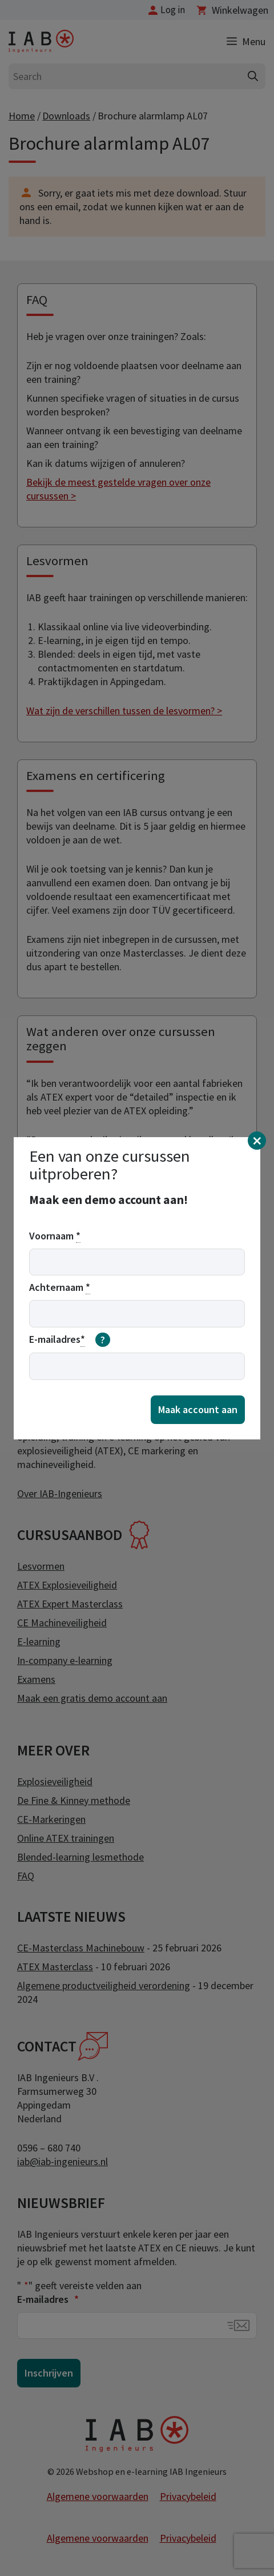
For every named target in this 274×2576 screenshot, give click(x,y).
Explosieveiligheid (54, 1781)
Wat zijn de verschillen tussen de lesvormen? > (124, 710)
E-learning (39, 1641)
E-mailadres (48, 2299)
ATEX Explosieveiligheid (67, 1584)
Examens (36, 1679)
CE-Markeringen (51, 1819)
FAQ (25, 1875)
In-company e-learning (64, 1660)
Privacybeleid (188, 2496)
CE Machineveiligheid (62, 1622)
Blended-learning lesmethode (80, 1856)
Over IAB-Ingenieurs (59, 1493)
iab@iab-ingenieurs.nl (62, 2161)
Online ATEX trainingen (65, 1838)
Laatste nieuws (71, 1917)
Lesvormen (41, 1566)
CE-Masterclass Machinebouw (80, 1947)
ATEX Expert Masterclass (70, 1603)
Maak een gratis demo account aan (92, 1698)
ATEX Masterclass (55, 1966)
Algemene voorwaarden (97, 2496)
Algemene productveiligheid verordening (103, 1985)
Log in (172, 9)
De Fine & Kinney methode (73, 1800)
